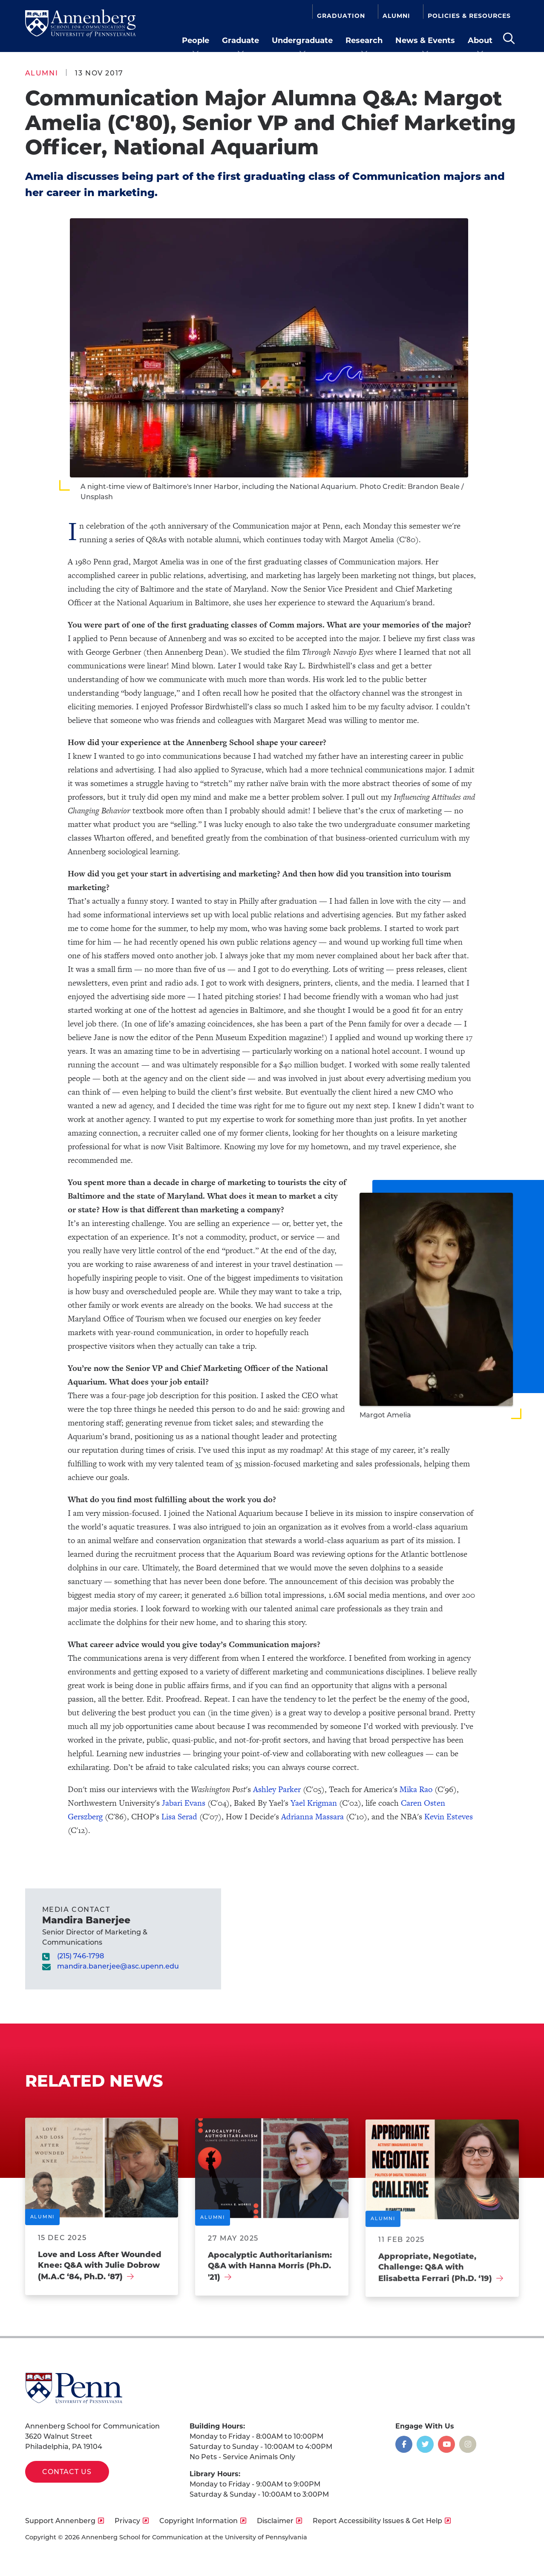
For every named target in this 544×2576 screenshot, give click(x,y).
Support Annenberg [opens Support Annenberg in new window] (60, 2521)
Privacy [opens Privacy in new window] (127, 2521)
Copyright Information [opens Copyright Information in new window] (198, 2521)
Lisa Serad (179, 1816)
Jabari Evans (183, 1803)
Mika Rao (416, 1789)
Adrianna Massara (312, 1816)
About (480, 40)
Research (364, 40)
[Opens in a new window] (403, 2444)
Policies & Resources (469, 15)
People (195, 40)
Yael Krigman (314, 1803)
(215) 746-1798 (80, 1956)
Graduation (341, 15)
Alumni (396, 15)
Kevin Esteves (448, 1816)
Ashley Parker (277, 1789)
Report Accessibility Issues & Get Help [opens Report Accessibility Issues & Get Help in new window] (377, 2521)
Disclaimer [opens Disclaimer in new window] (275, 2521)
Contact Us (67, 2472)
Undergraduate (302, 40)
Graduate (240, 40)
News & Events (425, 40)
